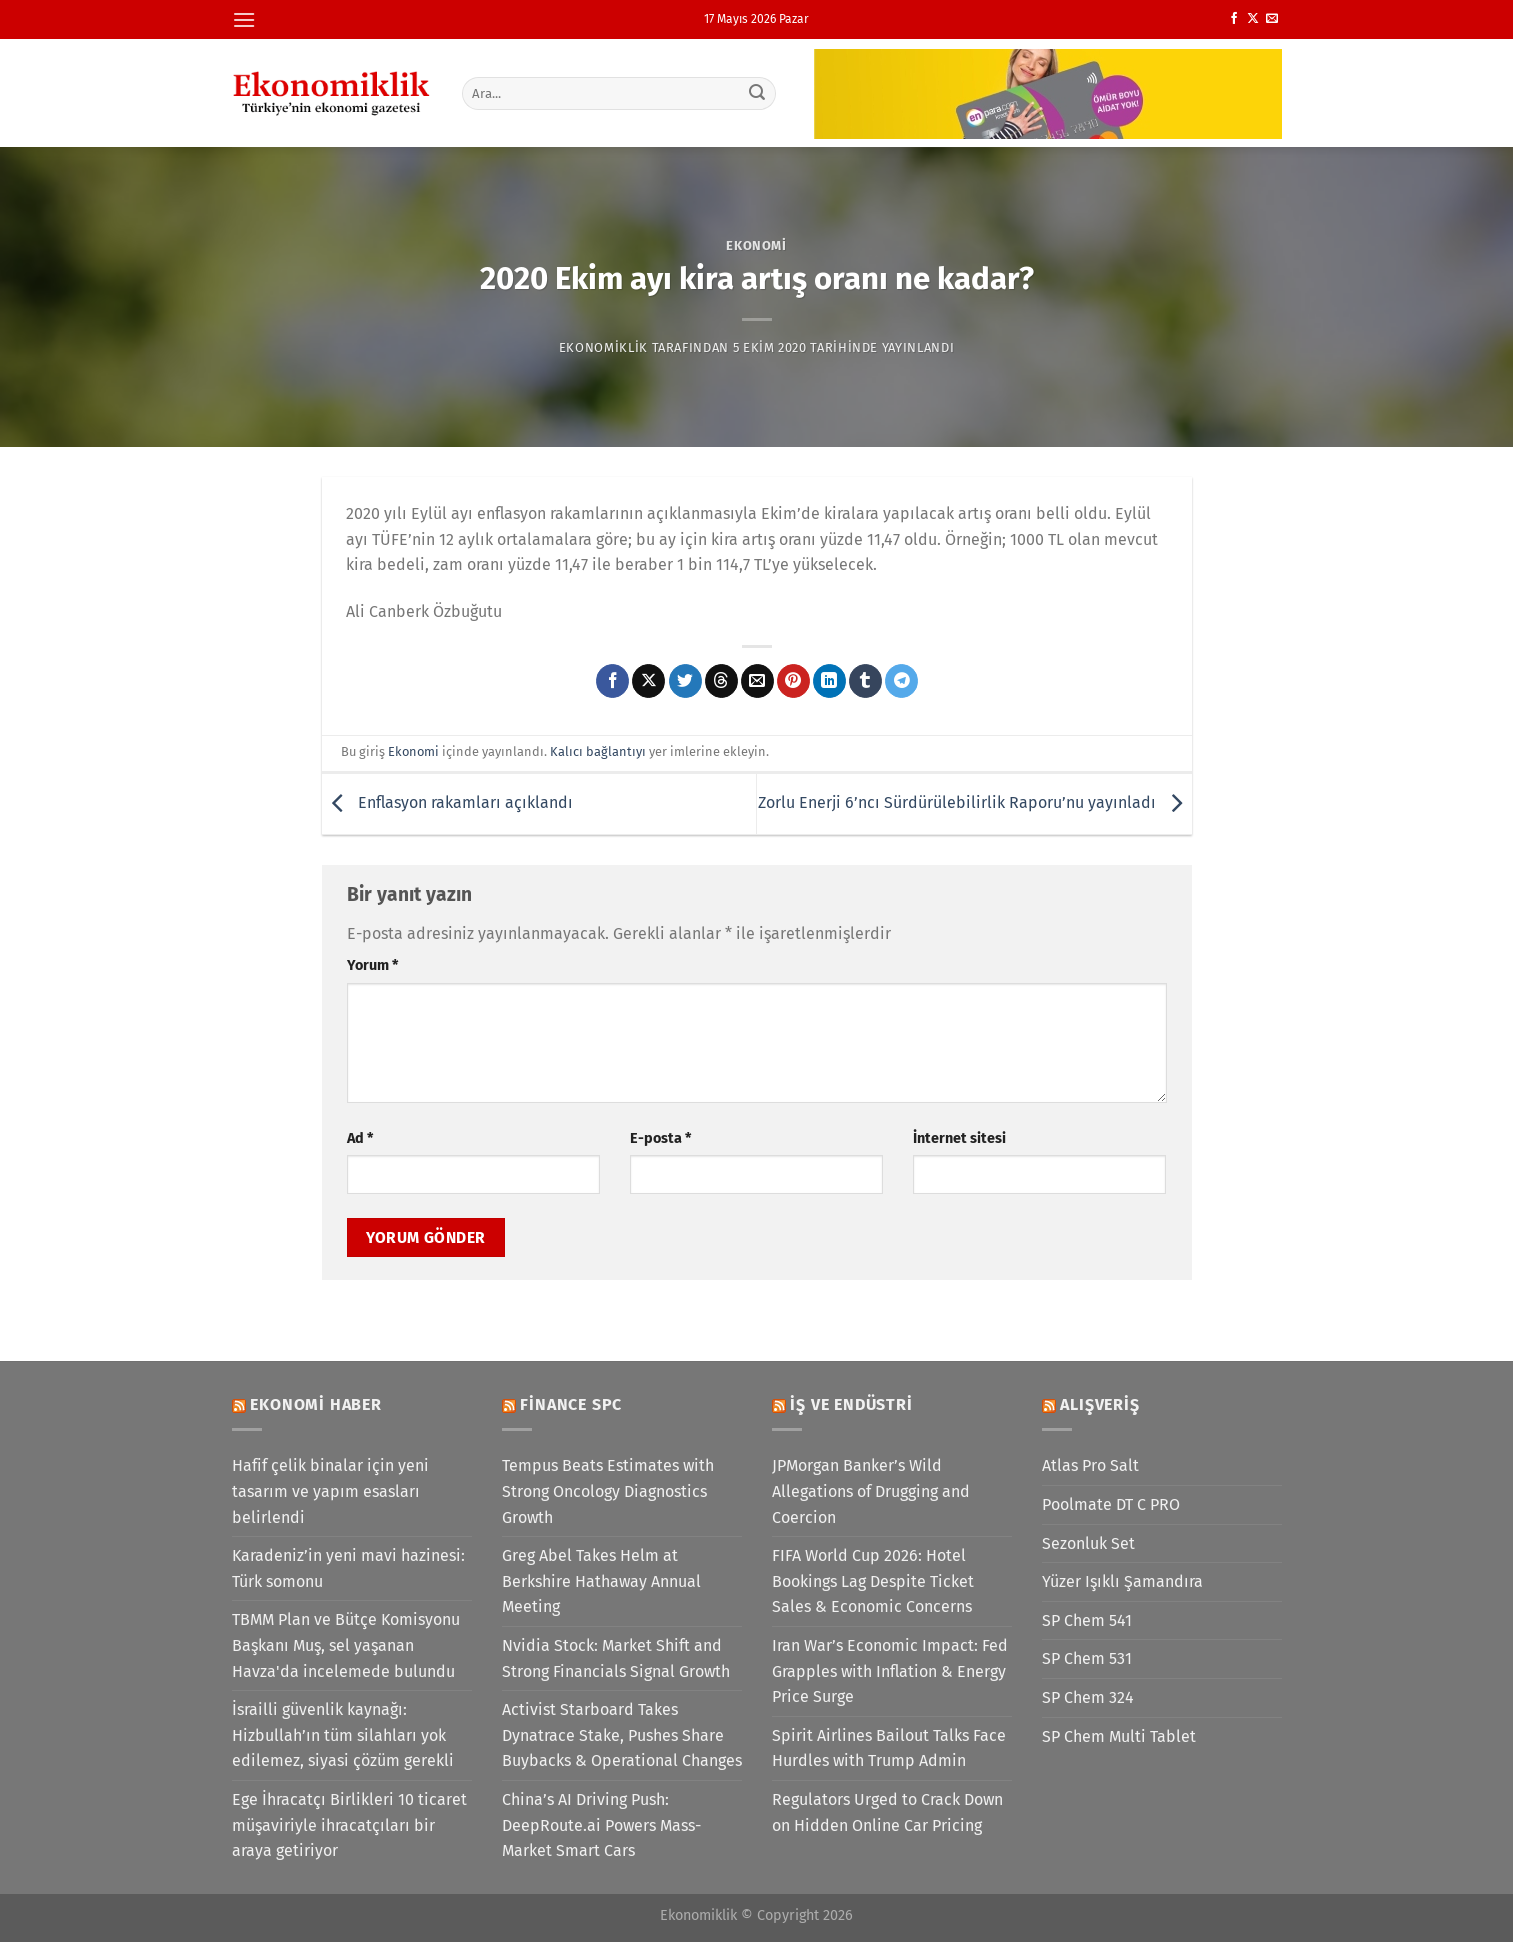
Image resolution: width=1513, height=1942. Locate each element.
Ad (360, 1138)
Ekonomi (756, 245)
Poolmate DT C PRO (1111, 1504)
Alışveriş (1099, 1404)
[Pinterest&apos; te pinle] (793, 681)
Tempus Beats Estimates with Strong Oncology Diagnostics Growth (608, 1491)
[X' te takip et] (1253, 19)
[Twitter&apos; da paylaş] (685, 681)
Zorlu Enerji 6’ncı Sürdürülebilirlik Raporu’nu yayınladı (975, 802)
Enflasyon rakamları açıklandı (447, 802)
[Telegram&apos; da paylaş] (901, 681)
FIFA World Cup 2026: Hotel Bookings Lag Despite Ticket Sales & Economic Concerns (873, 1581)
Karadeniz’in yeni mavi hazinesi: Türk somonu (348, 1568)
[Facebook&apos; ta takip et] (1234, 19)
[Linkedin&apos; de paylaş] (829, 681)
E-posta (660, 1138)
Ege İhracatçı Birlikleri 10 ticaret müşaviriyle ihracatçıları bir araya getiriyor (349, 1825)
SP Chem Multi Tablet (1119, 1736)
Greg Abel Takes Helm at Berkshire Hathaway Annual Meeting (601, 1581)
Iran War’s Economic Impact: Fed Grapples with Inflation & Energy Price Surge (890, 1671)
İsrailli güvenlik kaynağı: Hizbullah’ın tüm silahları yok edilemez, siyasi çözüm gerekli (343, 1735)
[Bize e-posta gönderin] (1272, 19)
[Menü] (244, 19)
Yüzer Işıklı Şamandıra (1122, 1581)
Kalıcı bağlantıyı (598, 751)
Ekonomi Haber (315, 1404)
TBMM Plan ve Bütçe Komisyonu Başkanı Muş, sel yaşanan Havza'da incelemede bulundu (346, 1645)
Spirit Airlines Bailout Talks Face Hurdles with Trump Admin (889, 1748)
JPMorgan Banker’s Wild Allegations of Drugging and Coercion (871, 1491)
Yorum (372, 965)
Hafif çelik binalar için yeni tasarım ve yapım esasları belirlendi (330, 1491)
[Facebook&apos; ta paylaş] (612, 681)
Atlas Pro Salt (1090, 1465)
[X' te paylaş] (648, 681)
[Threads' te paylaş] (721, 681)
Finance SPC (571, 1404)
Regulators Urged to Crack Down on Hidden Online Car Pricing (887, 1812)
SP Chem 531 (1087, 1658)
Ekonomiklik (603, 347)
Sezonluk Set (1088, 1543)
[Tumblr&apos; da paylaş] (865, 681)
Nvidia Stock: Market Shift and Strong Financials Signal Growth (616, 1658)
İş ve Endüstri (851, 1404)
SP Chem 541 (1087, 1620)
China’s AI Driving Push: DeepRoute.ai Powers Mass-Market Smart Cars (601, 1825)
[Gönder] (757, 93)
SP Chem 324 (1088, 1697)
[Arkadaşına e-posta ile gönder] (757, 681)
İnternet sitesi (959, 1138)
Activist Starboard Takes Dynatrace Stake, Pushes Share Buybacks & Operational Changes (622, 1735)
